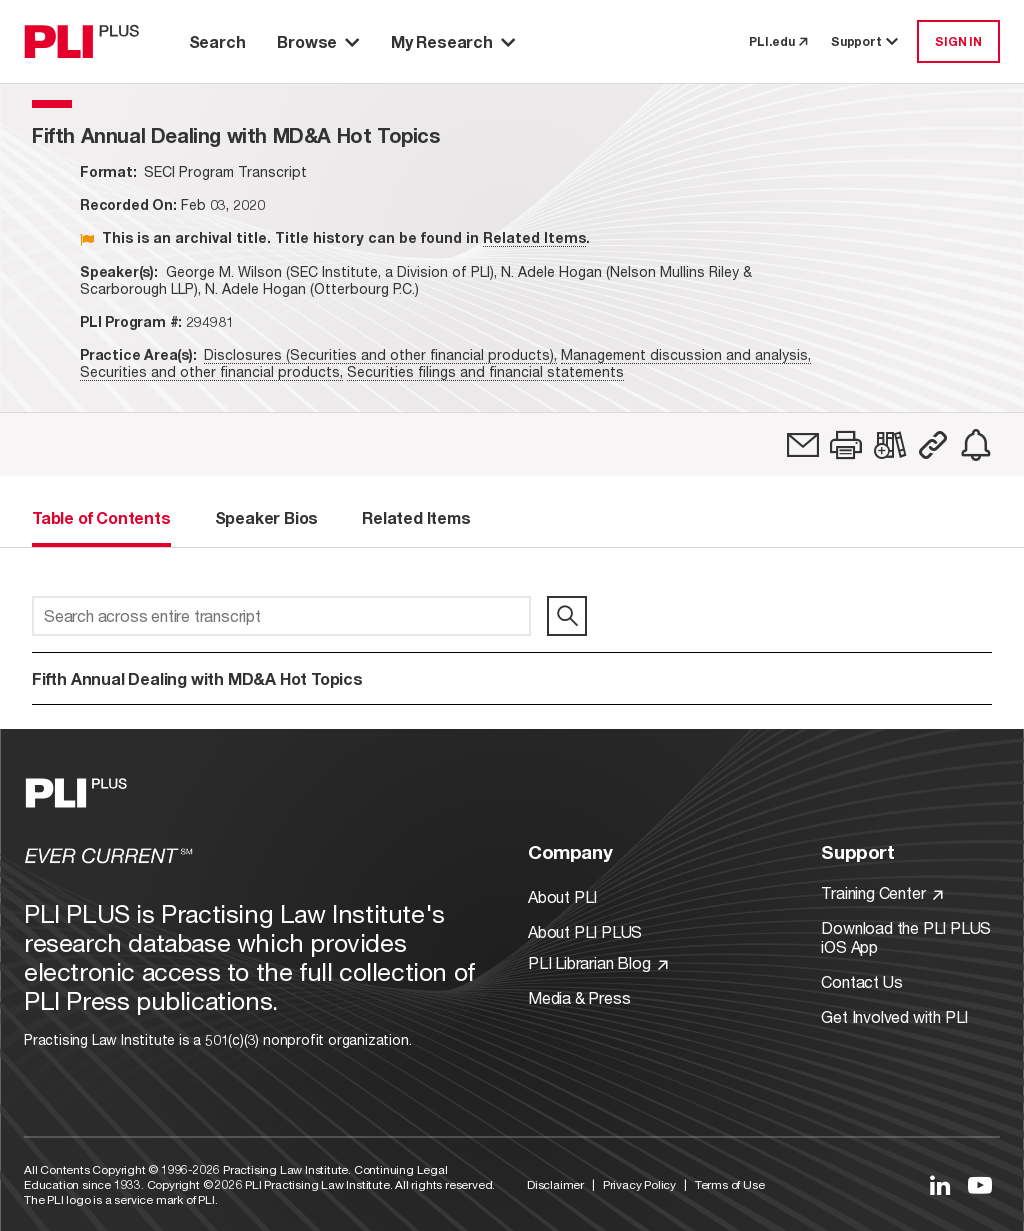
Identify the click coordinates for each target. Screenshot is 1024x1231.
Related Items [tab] (416, 517)
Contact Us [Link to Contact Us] (861, 981)
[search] (567, 616)
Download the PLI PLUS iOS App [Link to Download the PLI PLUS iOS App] (906, 937)
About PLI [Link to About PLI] (562, 896)
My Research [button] (453, 41)
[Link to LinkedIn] (940, 1185)
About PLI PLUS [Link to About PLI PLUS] (585, 931)
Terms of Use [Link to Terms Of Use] (730, 1184)
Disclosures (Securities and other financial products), (380, 354)
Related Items (534, 237)
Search (217, 41)
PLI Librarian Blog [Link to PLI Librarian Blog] (598, 962)
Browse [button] (318, 41)
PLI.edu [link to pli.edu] (778, 41)
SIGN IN (958, 41)
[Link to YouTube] (980, 1185)
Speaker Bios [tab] (267, 517)
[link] (803, 445)
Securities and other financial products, (211, 371)
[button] (846, 445)
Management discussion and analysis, (686, 354)
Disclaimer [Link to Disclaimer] (555, 1184)
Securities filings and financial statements (485, 371)
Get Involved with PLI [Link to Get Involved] (894, 1016)
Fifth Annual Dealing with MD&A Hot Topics (197, 678)
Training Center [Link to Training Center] (882, 892)
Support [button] (866, 41)
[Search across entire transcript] (281, 616)
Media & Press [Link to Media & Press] (579, 997)
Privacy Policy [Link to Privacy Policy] (639, 1184)
